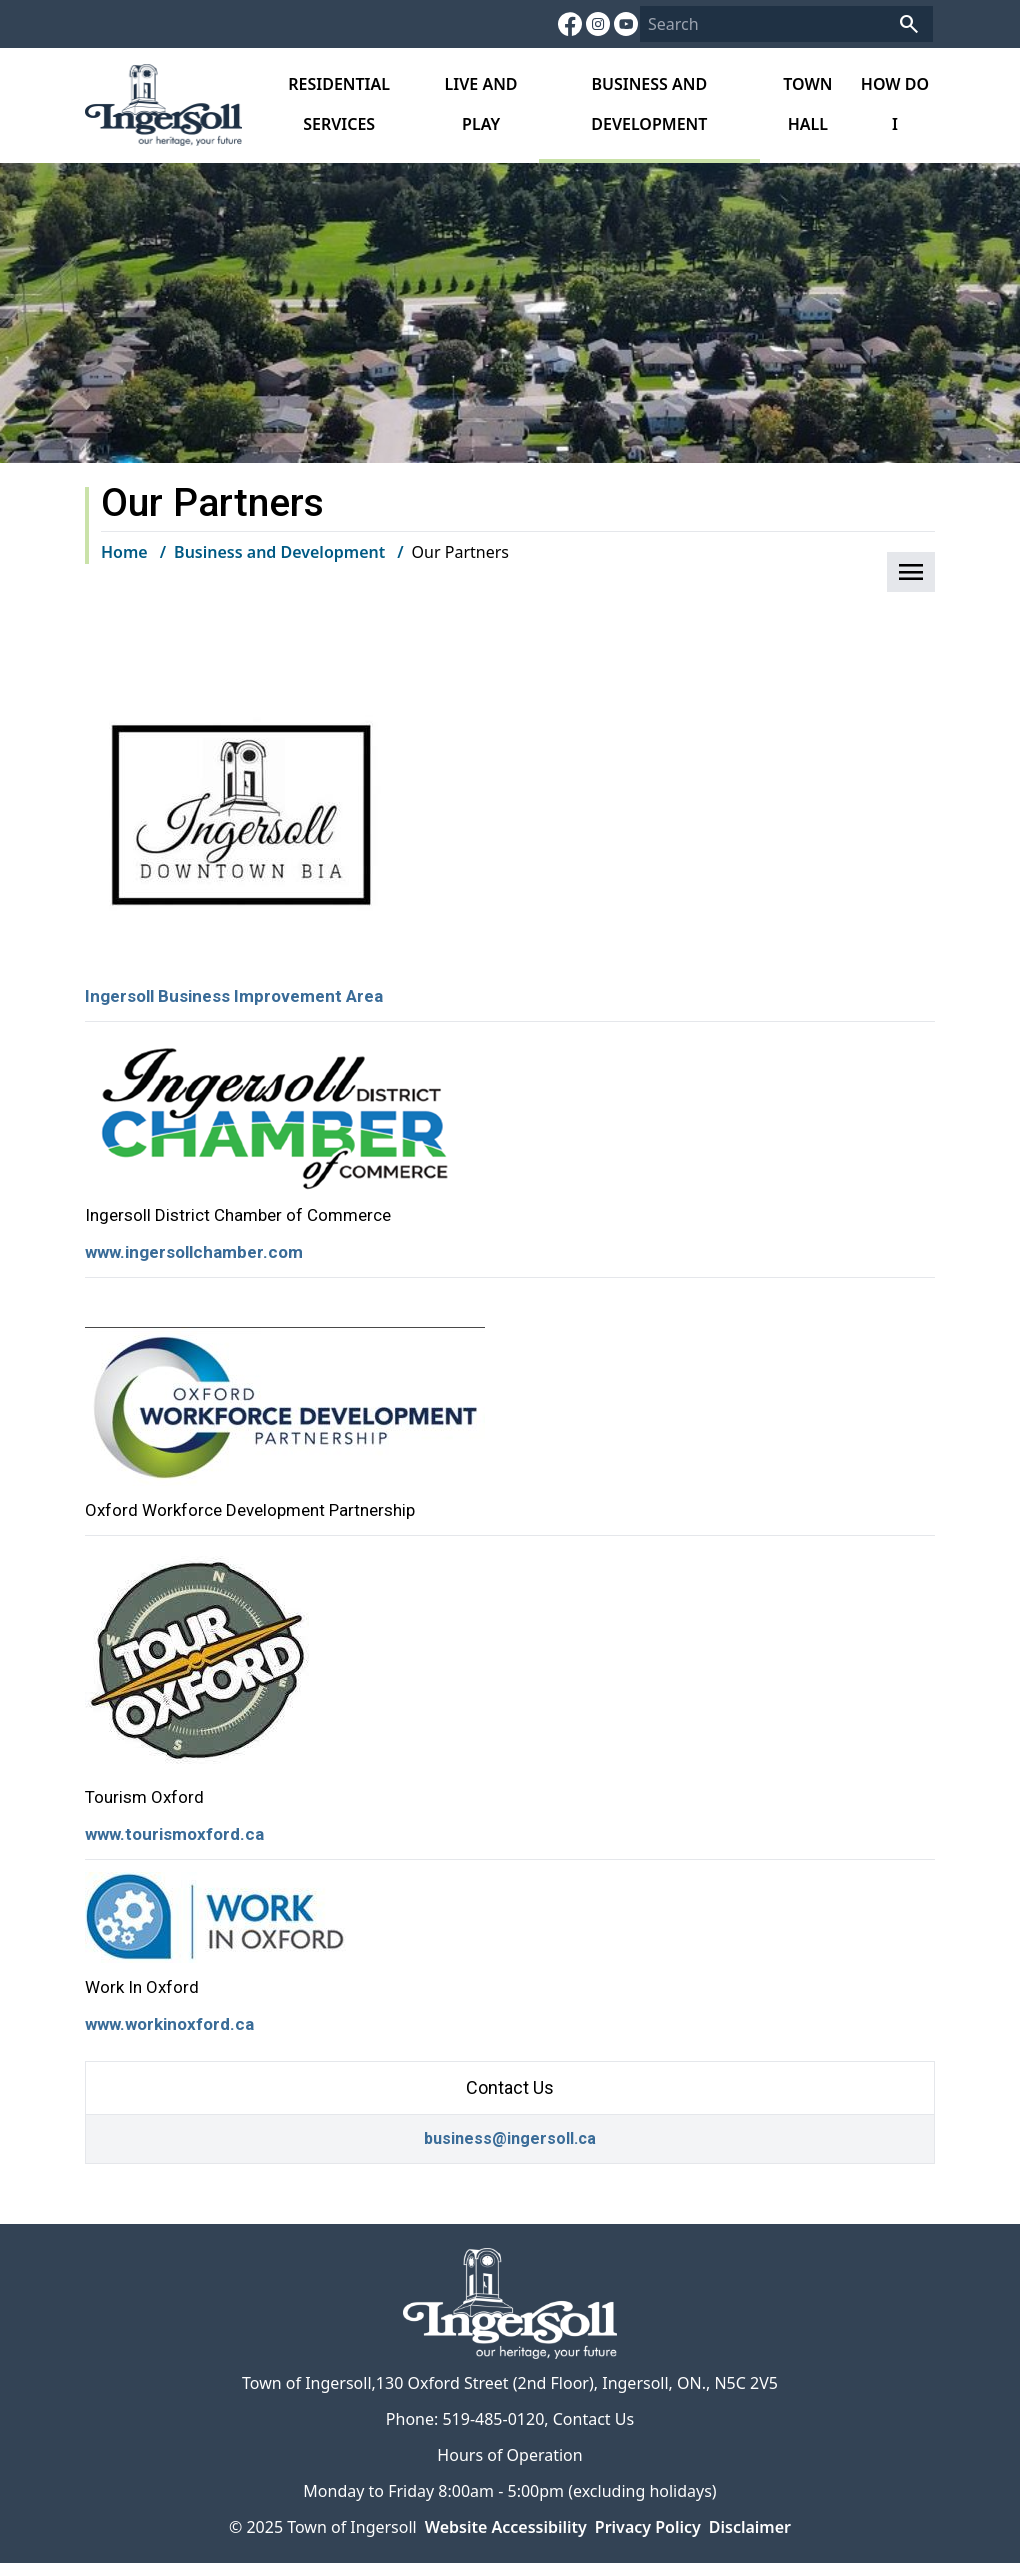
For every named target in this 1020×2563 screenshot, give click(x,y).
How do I (895, 104)
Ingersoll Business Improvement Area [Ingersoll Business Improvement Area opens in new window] (234, 996)
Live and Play (481, 104)
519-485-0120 (493, 2419)
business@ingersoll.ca (510, 2138)
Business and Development (649, 104)
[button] (911, 572)
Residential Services (339, 104)
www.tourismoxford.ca (174, 1834)
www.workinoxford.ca (169, 2024)
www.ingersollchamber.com (194, 1252)
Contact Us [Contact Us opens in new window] (593, 2419)
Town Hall (807, 104)
